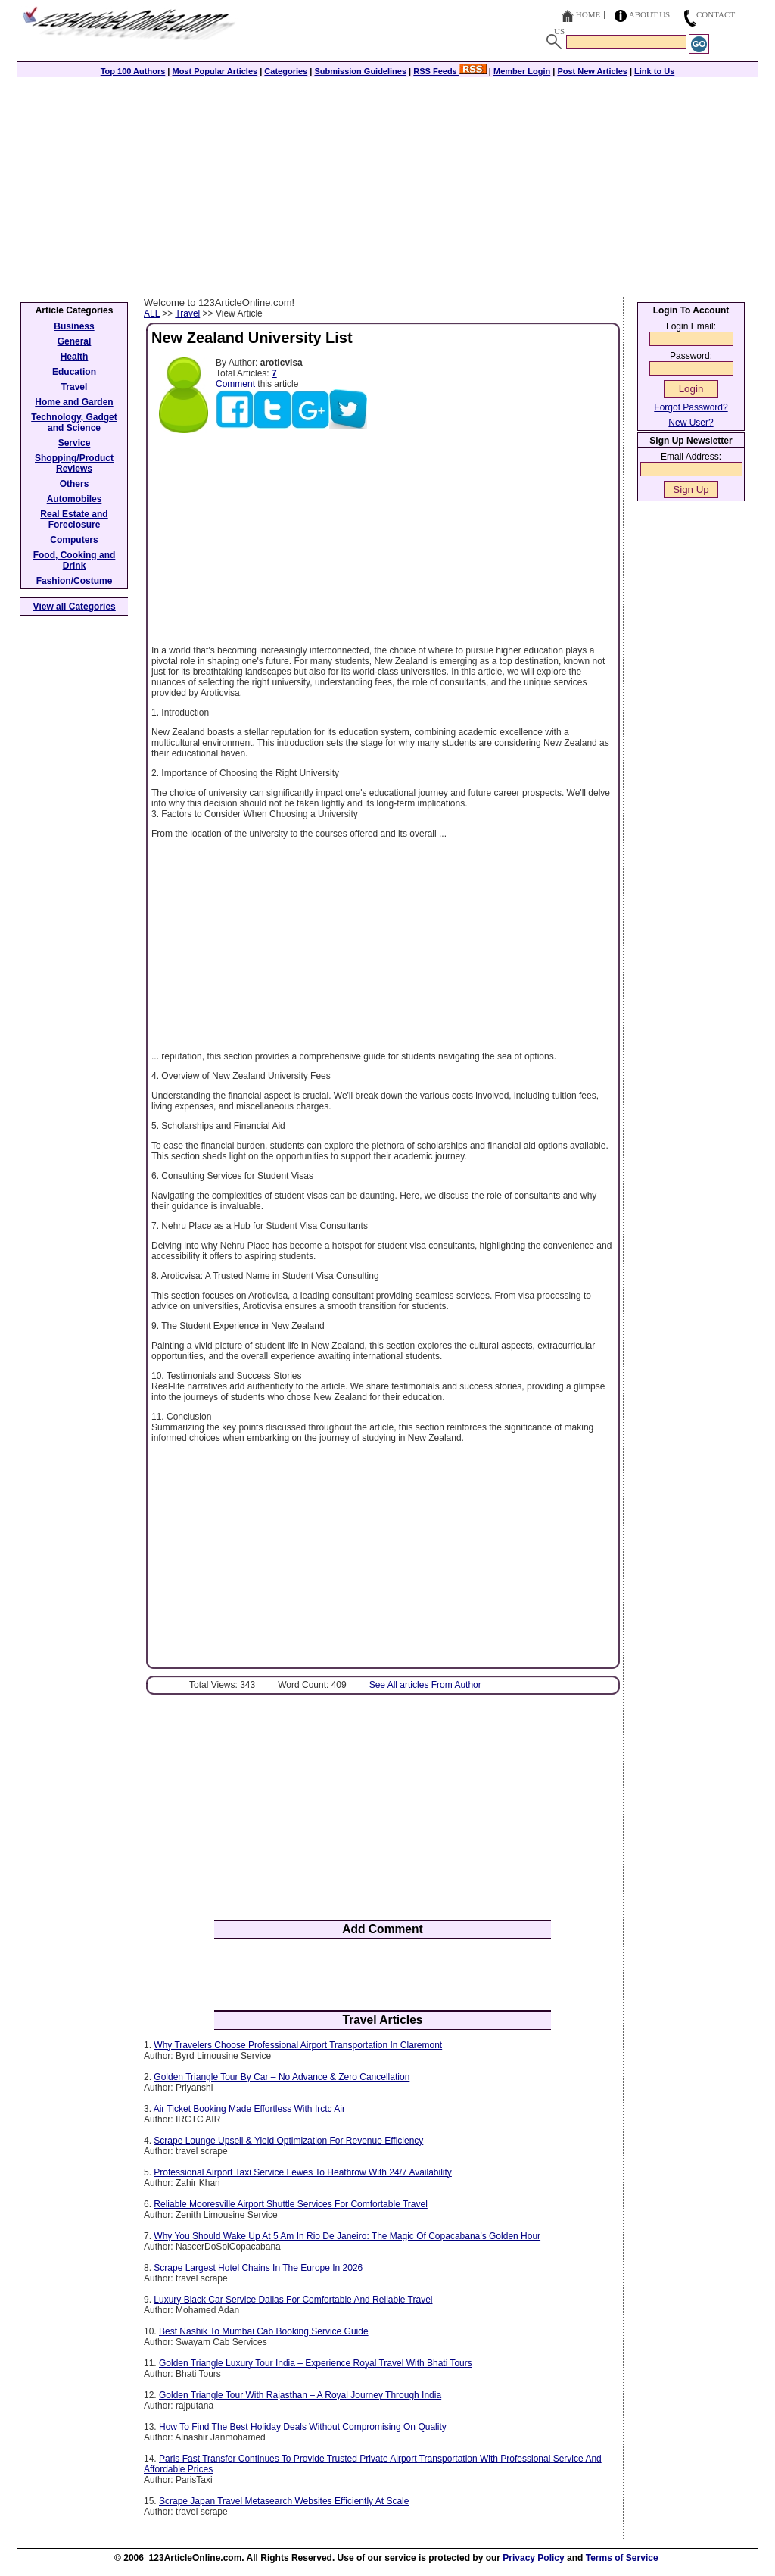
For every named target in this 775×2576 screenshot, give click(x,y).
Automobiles (74, 499)
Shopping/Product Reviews (74, 463)
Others (74, 484)
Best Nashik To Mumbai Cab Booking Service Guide (264, 2331)
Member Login (521, 71)
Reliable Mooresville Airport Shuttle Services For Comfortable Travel (290, 2204)
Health (75, 356)
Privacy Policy (533, 2558)
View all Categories (74, 606)
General (75, 341)
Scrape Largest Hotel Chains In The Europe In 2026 (258, 2268)
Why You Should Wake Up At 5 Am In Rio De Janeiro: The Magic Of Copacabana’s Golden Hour (347, 2236)
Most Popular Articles (214, 71)
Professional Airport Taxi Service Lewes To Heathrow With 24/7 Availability (303, 2172)
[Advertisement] (387, 183)
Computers (74, 540)
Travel (187, 313)
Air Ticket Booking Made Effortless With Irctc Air (249, 2109)
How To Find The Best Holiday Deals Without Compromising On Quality (303, 2427)
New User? (690, 422)
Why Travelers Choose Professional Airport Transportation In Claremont (298, 2045)
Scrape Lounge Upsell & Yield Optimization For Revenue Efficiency (288, 2140)
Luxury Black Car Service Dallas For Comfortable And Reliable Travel (293, 2299)
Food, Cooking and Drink (74, 560)
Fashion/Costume (74, 580)
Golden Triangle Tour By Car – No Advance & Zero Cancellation (281, 2077)
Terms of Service (622, 2558)
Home (588, 14)
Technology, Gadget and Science (74, 422)
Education (74, 371)
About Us (650, 14)
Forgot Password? (690, 407)
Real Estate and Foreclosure (73, 519)
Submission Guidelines (360, 71)
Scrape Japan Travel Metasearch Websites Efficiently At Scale (284, 2501)
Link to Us (654, 71)
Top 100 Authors (133, 71)
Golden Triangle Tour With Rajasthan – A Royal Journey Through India (300, 2395)
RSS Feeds (450, 71)
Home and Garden (74, 402)
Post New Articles (592, 71)
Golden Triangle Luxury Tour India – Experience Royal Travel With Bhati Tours (315, 2363)
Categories (285, 71)
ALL (152, 313)
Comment (235, 384)
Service (74, 443)
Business (74, 326)
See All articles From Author (425, 1684)
